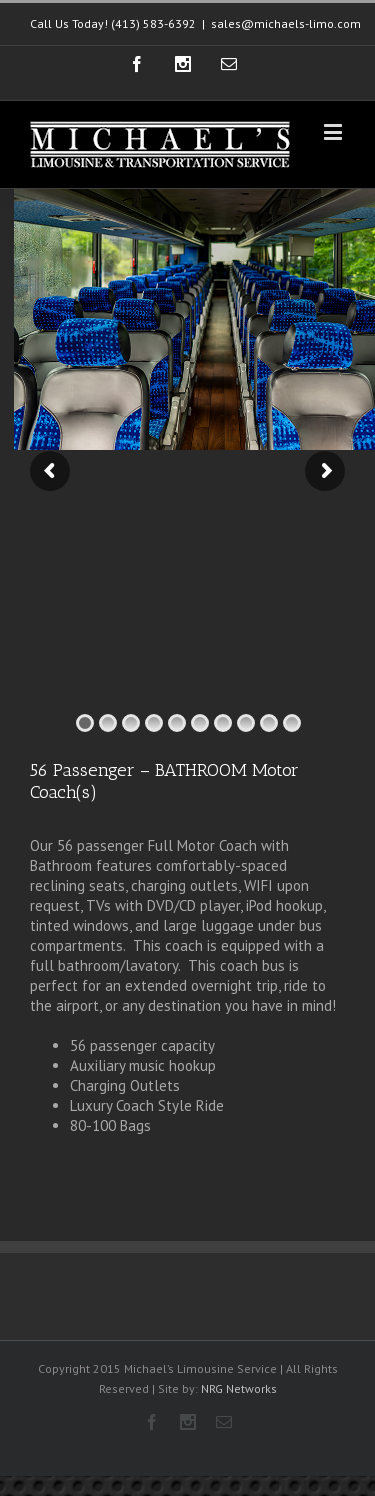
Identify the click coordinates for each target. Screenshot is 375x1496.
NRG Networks (239, 1388)
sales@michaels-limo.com (286, 23)
